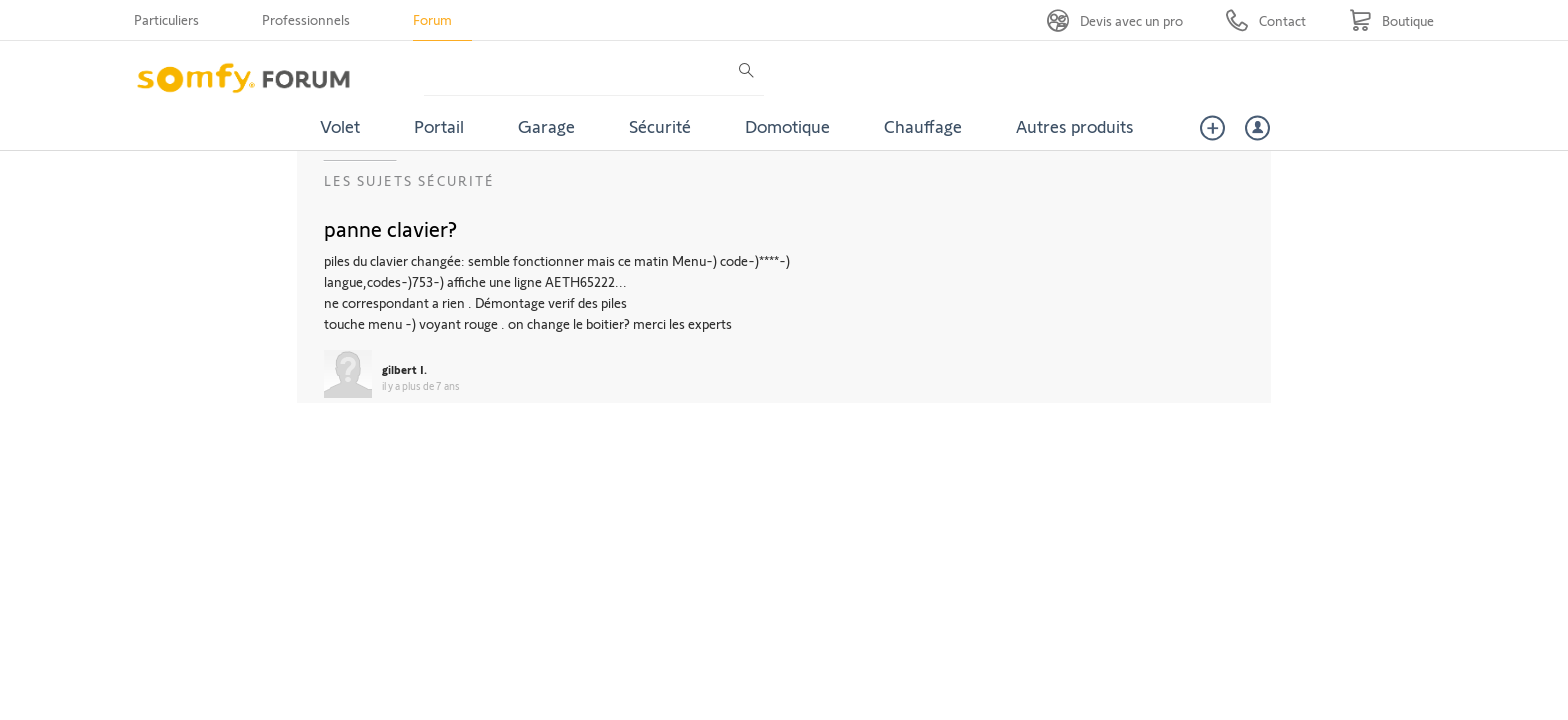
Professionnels (306, 19)
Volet (340, 126)
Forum (432, 19)
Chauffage (923, 126)
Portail (439, 126)
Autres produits (1075, 126)
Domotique (787, 126)
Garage (546, 126)
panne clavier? (390, 228)
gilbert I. (404, 369)
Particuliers (166, 19)
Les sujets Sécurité (409, 180)
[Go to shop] (1391, 20)
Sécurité (660, 126)
